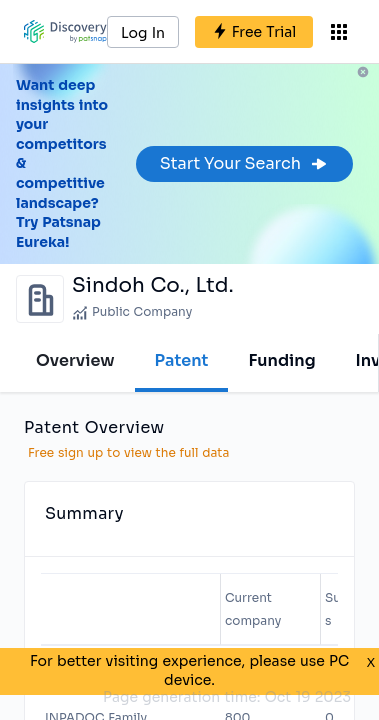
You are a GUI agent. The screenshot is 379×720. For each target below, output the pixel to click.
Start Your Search (244, 163)
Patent (182, 360)
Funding (281, 360)
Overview (75, 360)
